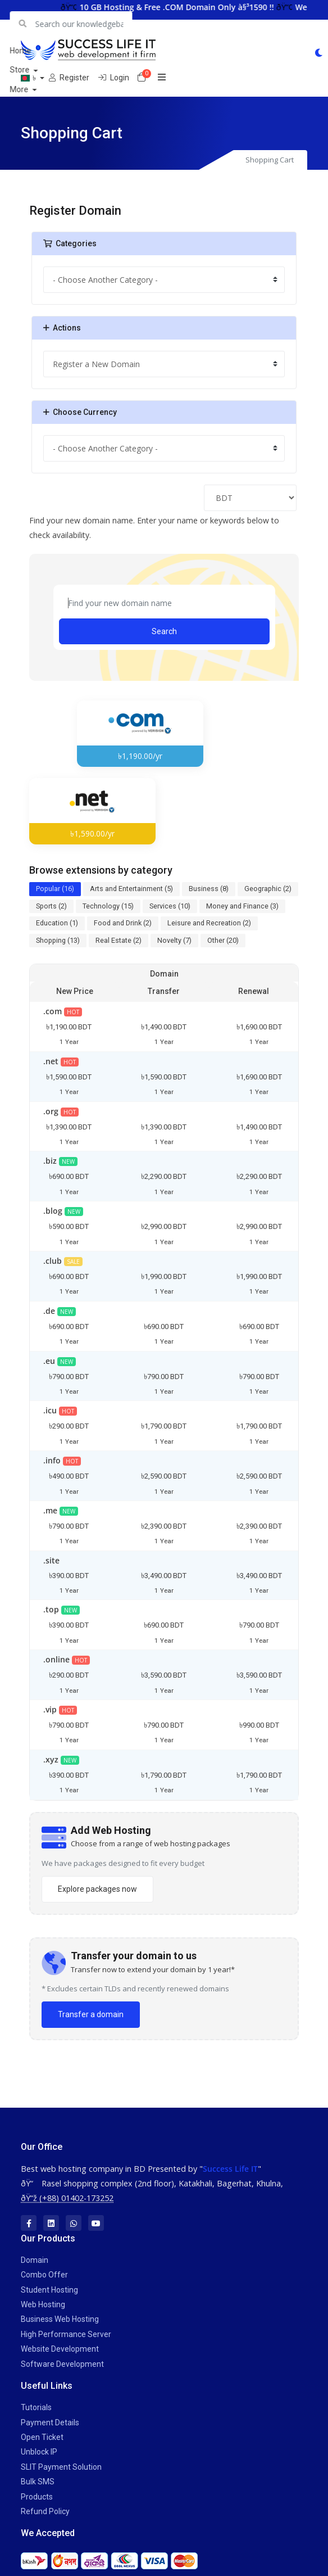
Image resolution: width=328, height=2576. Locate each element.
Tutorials (36, 2407)
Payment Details (50, 2421)
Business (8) (209, 888)
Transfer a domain (91, 2014)
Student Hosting (49, 2289)
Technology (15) (108, 905)
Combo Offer (44, 2274)
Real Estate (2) (118, 940)
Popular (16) (55, 888)
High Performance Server (66, 2334)
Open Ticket (42, 2437)
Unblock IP (39, 2451)
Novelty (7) (174, 940)
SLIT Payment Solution (61, 2466)
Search (164, 631)
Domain (34, 2260)
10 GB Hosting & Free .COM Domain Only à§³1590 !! (193, 7)
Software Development (62, 2363)
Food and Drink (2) (123, 923)
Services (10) (169, 905)
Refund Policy (45, 2511)
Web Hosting (43, 2304)
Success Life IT (230, 2168)
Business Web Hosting (60, 2319)
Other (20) (223, 940)
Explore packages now (97, 1888)
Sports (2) (51, 905)
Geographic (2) (267, 888)
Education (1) (57, 923)
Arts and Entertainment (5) (131, 888)
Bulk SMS (37, 2481)
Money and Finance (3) (242, 905)
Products (37, 2496)
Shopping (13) (58, 940)
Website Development (60, 2348)
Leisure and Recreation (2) (209, 923)
